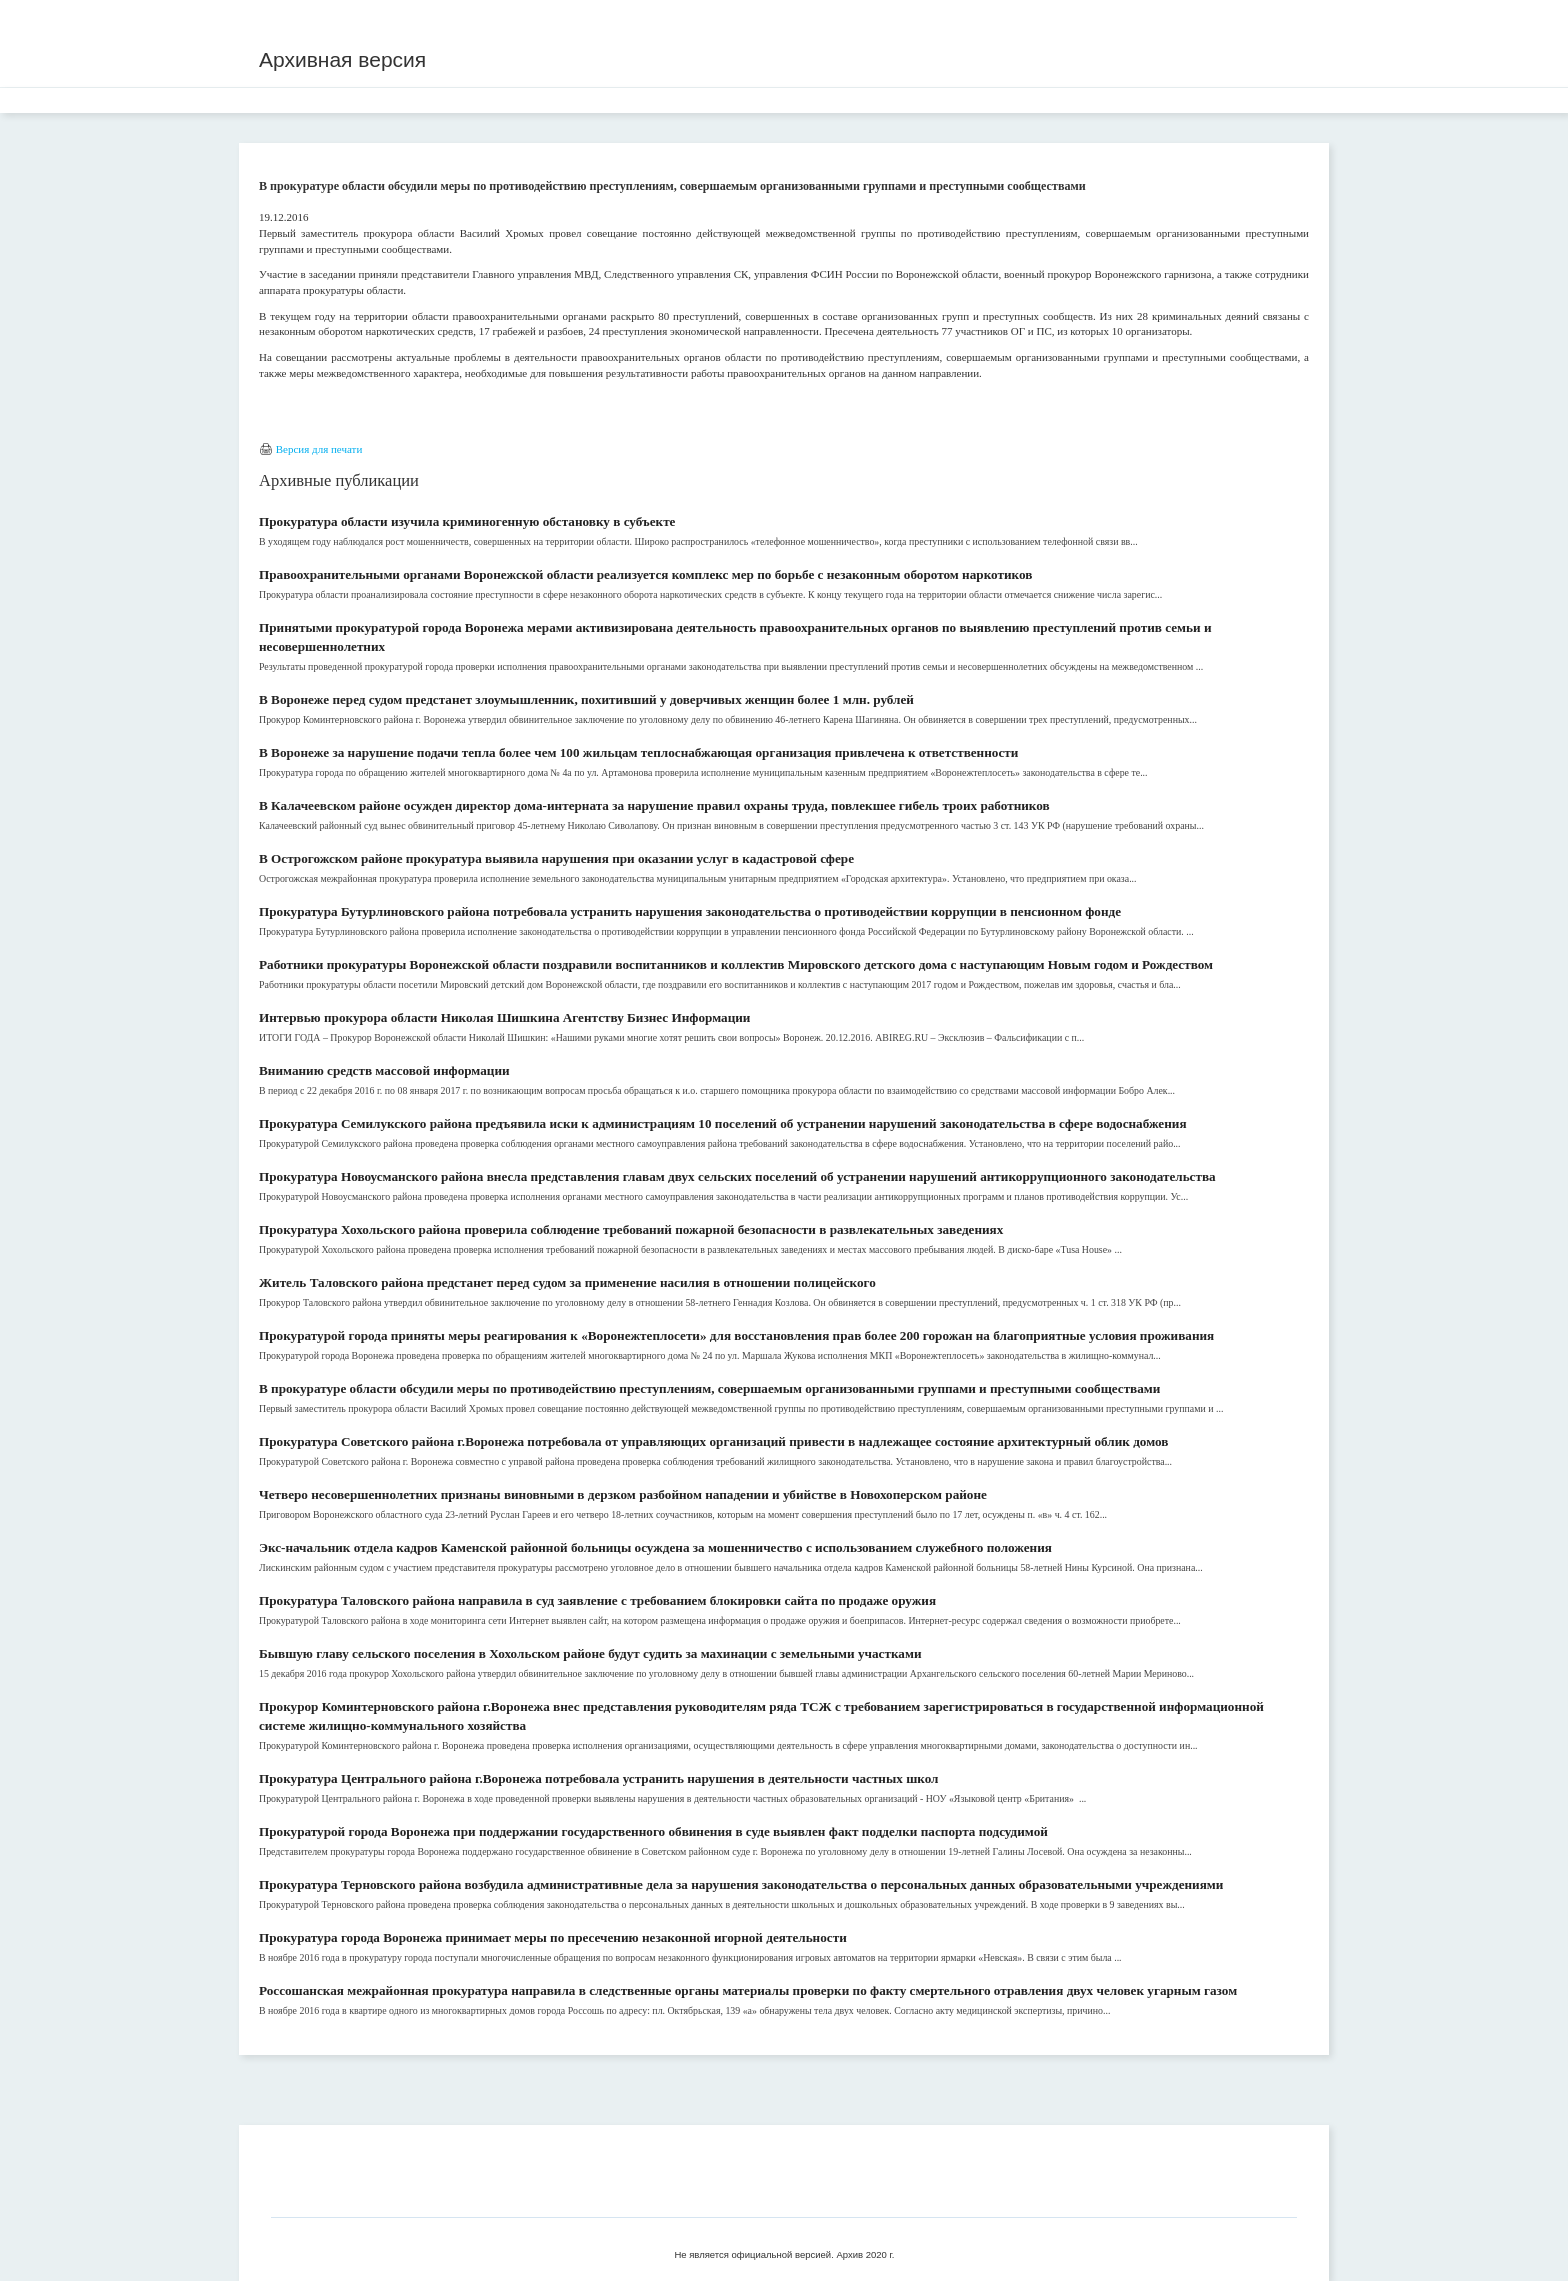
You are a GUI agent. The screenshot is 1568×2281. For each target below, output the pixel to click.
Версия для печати (319, 449)
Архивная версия (342, 59)
